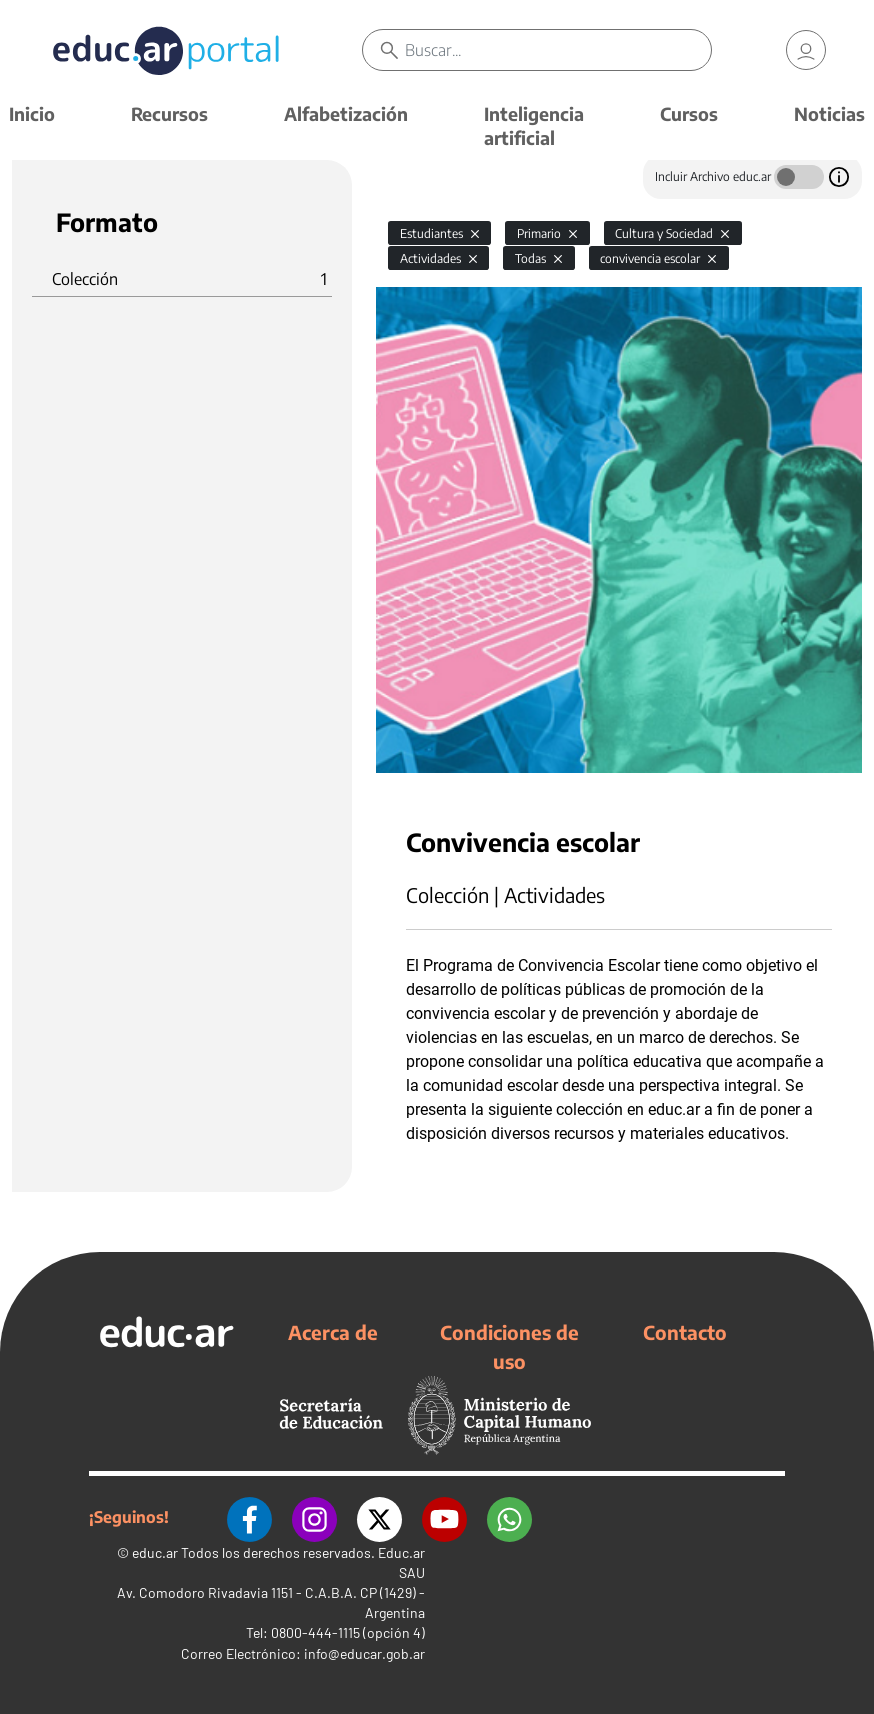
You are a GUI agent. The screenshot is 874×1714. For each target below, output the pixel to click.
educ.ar (155, 1552)
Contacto (685, 1332)
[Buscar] (558, 50)
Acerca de (333, 1332)
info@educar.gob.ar (364, 1653)
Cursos (689, 113)
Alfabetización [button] (346, 113)
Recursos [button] (169, 113)
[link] (806, 50)
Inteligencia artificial (534, 125)
